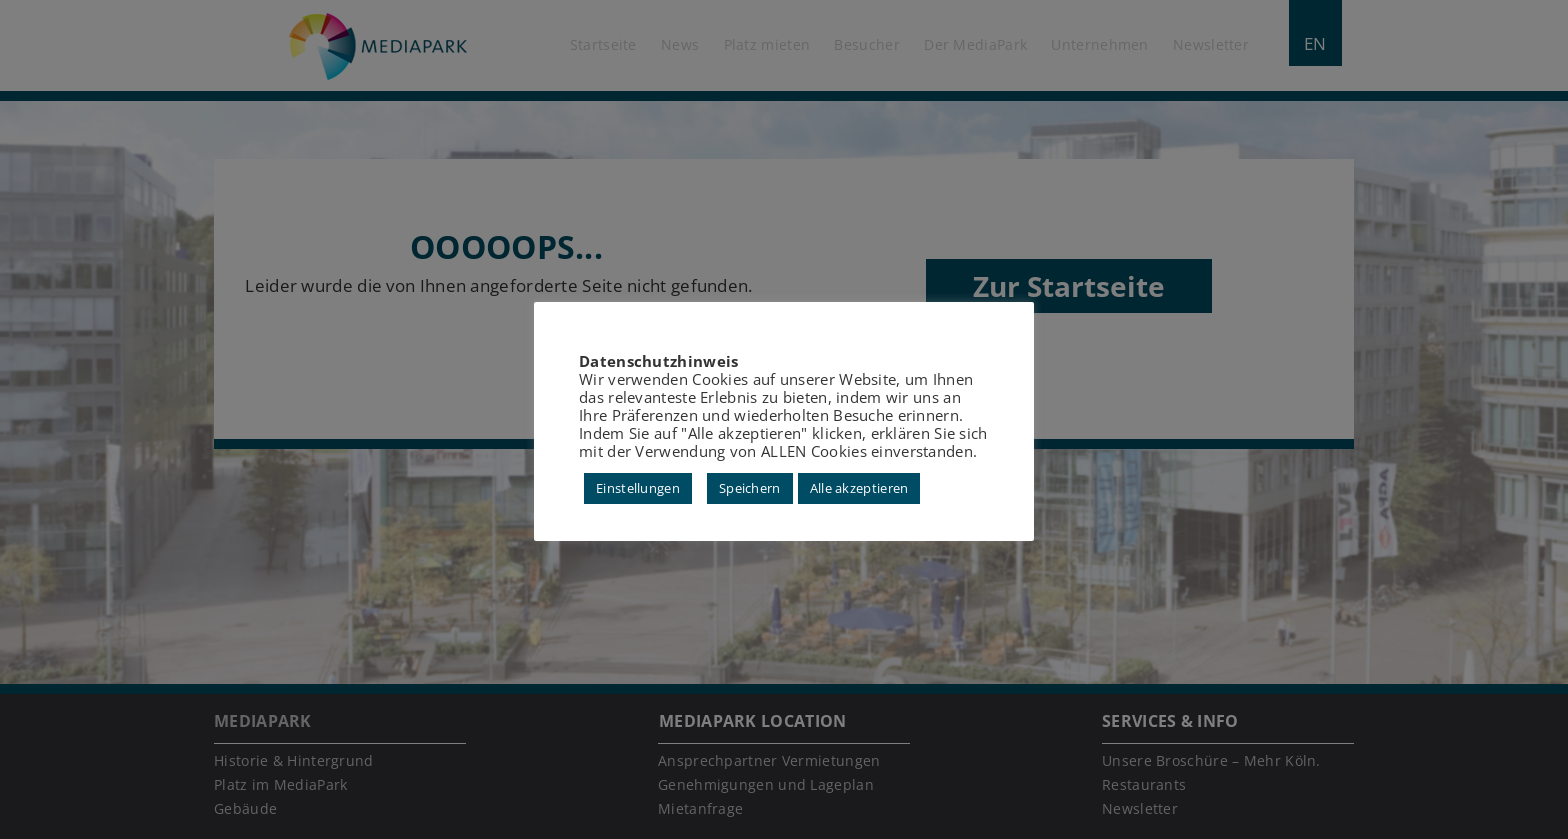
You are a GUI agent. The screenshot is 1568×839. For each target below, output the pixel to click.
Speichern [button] (750, 488)
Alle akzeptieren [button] (859, 488)
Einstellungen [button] (638, 488)
